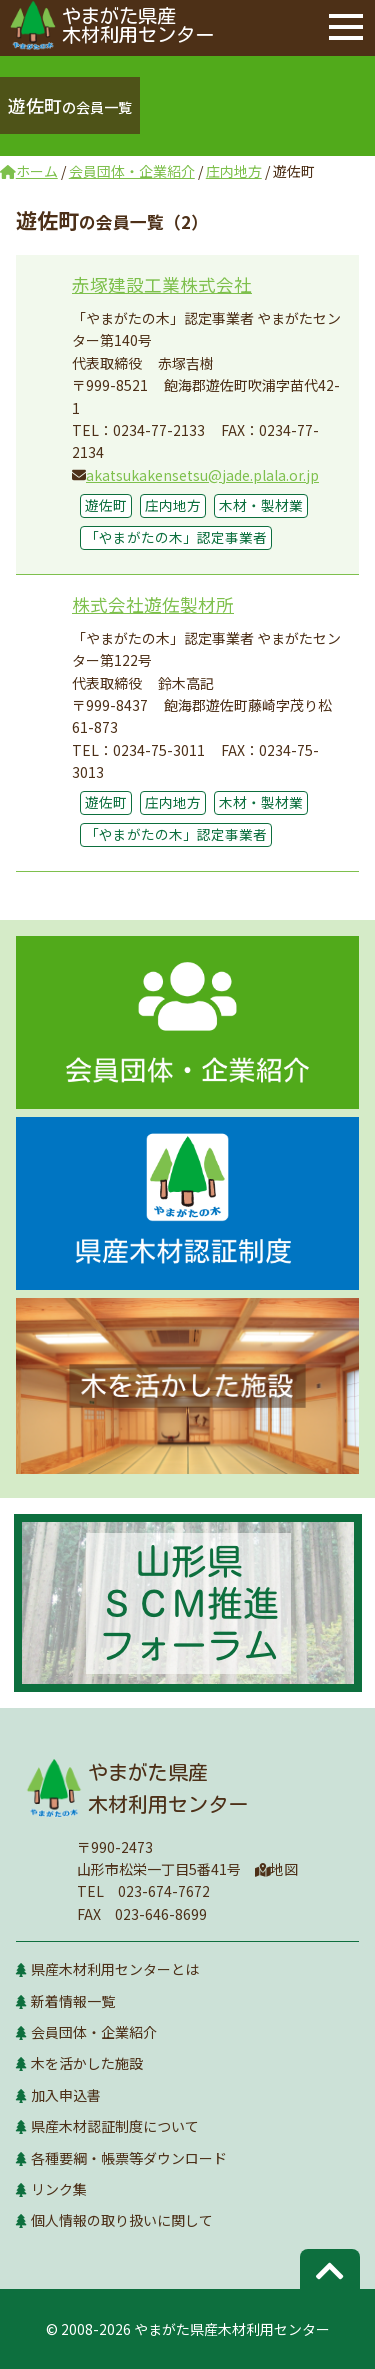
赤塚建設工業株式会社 (162, 284)
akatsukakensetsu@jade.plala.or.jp (202, 475)
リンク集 (59, 2189)
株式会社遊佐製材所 (153, 604)
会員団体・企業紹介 (94, 2032)
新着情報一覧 (73, 2001)
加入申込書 (66, 2095)
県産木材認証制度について (115, 2126)
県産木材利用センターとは (115, 1969)
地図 (277, 1869)
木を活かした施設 (87, 2063)
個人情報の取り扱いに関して (122, 2220)
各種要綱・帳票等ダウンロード (129, 2158)
